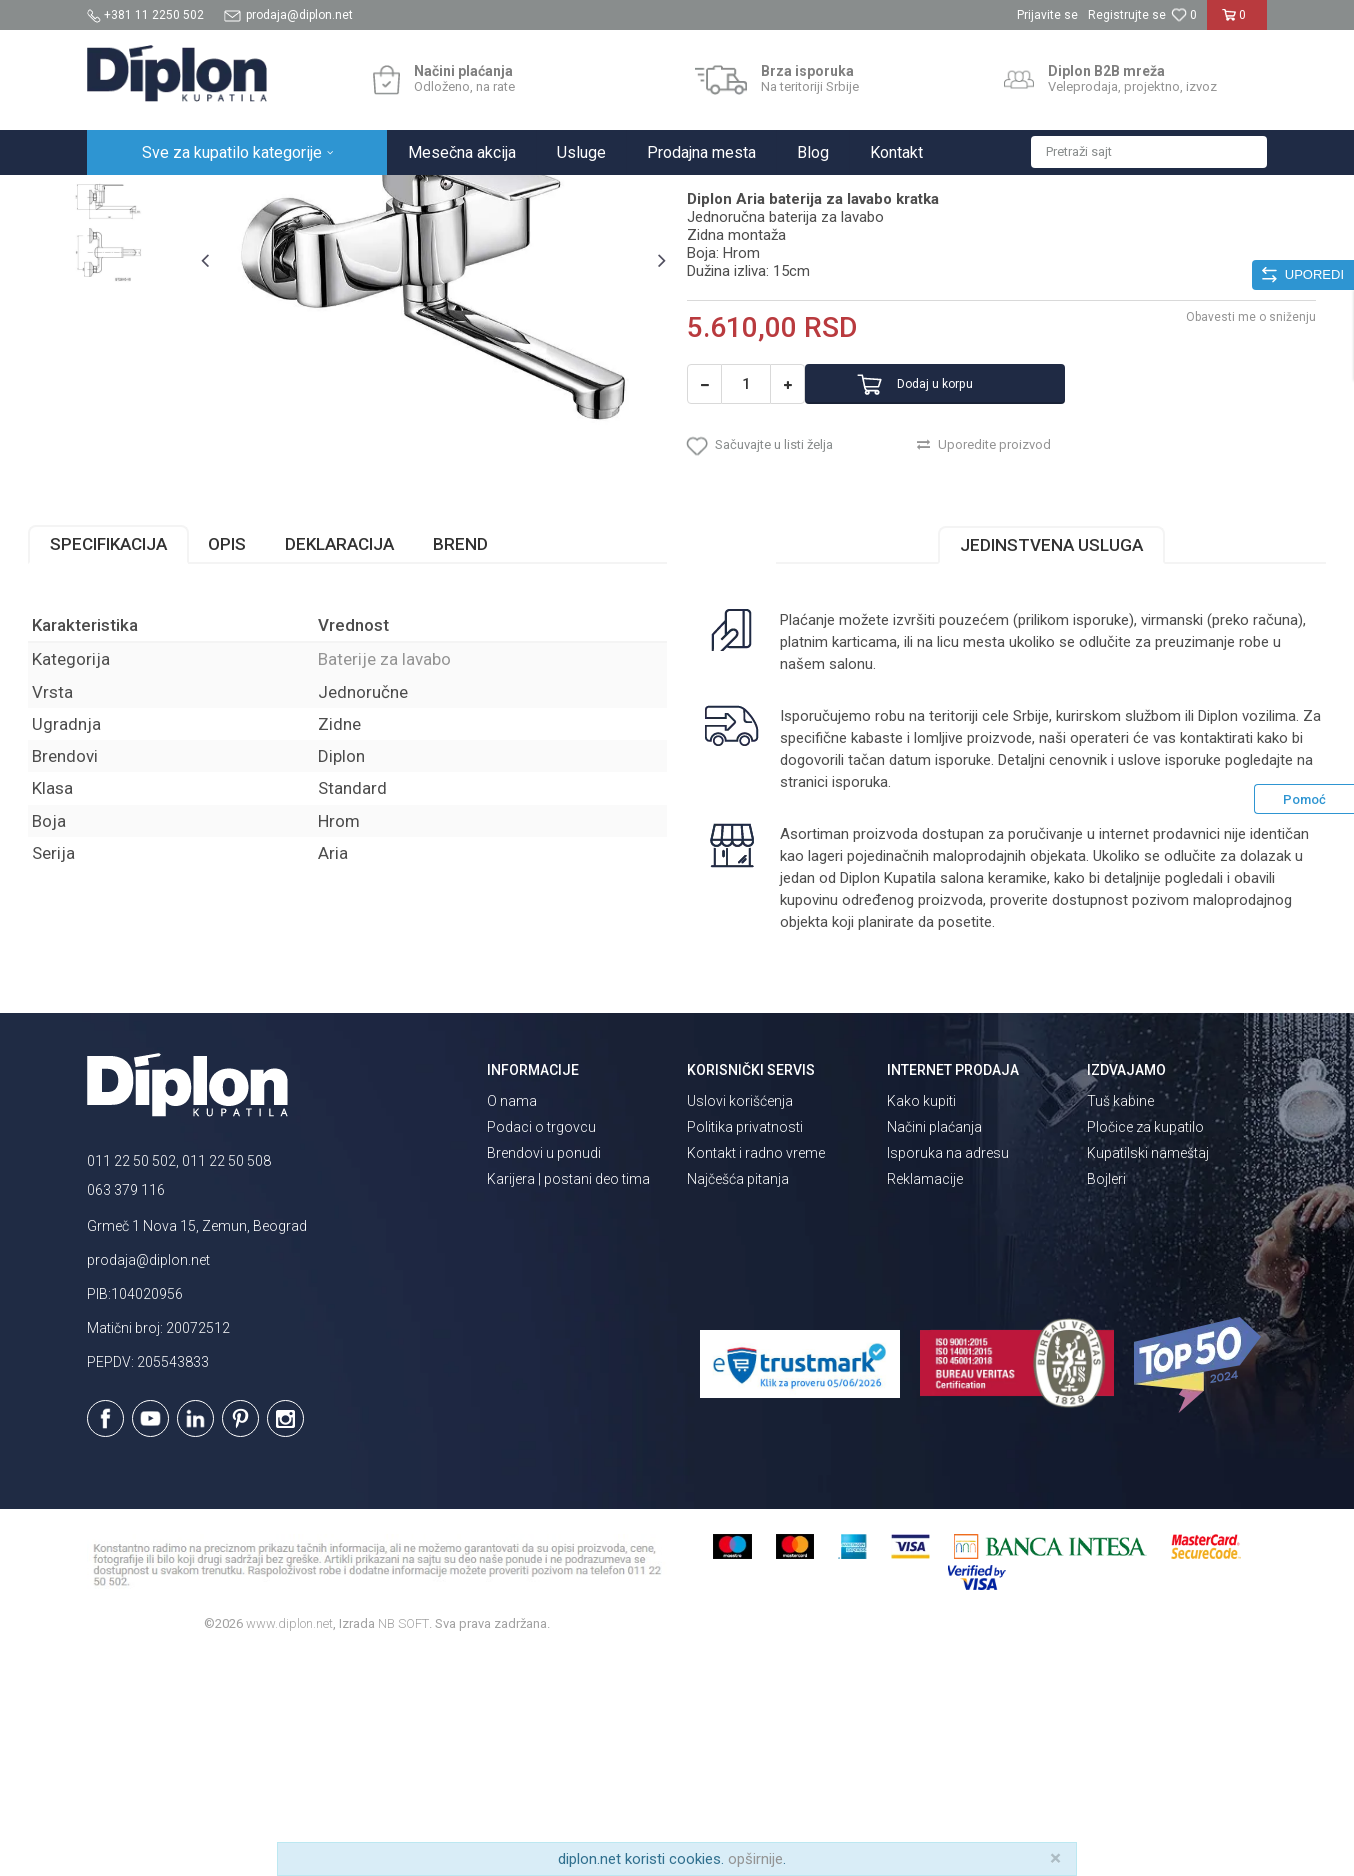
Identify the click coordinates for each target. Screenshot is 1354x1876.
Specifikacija (167, 765)
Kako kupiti (921, 1322)
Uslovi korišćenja (740, 1322)
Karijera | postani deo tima (568, 1400)
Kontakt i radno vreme (756, 1374)
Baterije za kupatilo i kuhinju (373, 196)
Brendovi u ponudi (544, 1374)
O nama (512, 1322)
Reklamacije (925, 1400)
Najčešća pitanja (738, 1400)
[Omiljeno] (1184, 15)
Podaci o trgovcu (541, 1348)
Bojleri (1106, 1400)
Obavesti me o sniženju (1192, 515)
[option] (161, 302)
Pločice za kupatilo (1145, 1348)
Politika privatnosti (745, 1348)
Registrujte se (1127, 15)
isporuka (1051, 1003)
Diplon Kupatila (131, 196)
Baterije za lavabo (519, 196)
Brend (519, 765)
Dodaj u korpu (970, 582)
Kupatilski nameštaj (1148, 1374)
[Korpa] (1237, 23)
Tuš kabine (1120, 1322)
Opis (286, 765)
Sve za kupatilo (234, 196)
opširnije (755, 1859)
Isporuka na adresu (948, 1374)
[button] (1149, 152)
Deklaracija (398, 765)
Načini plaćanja (934, 1348)
